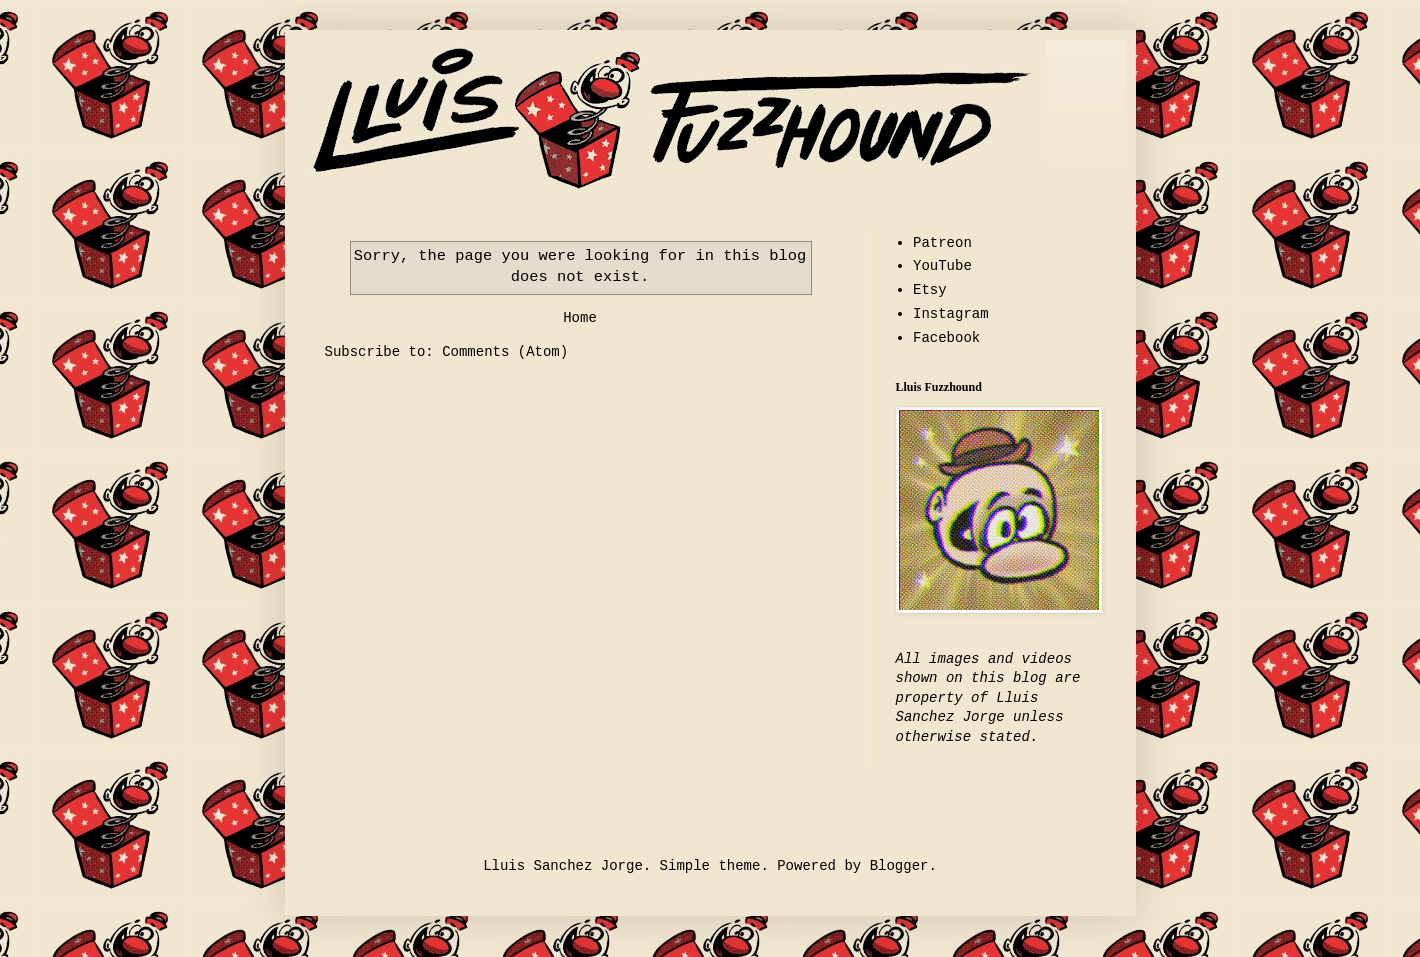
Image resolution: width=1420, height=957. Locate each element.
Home (580, 318)
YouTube (942, 266)
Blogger (899, 866)
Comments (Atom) (505, 352)
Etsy (930, 290)
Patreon (942, 243)
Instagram (951, 314)
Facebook (946, 338)
